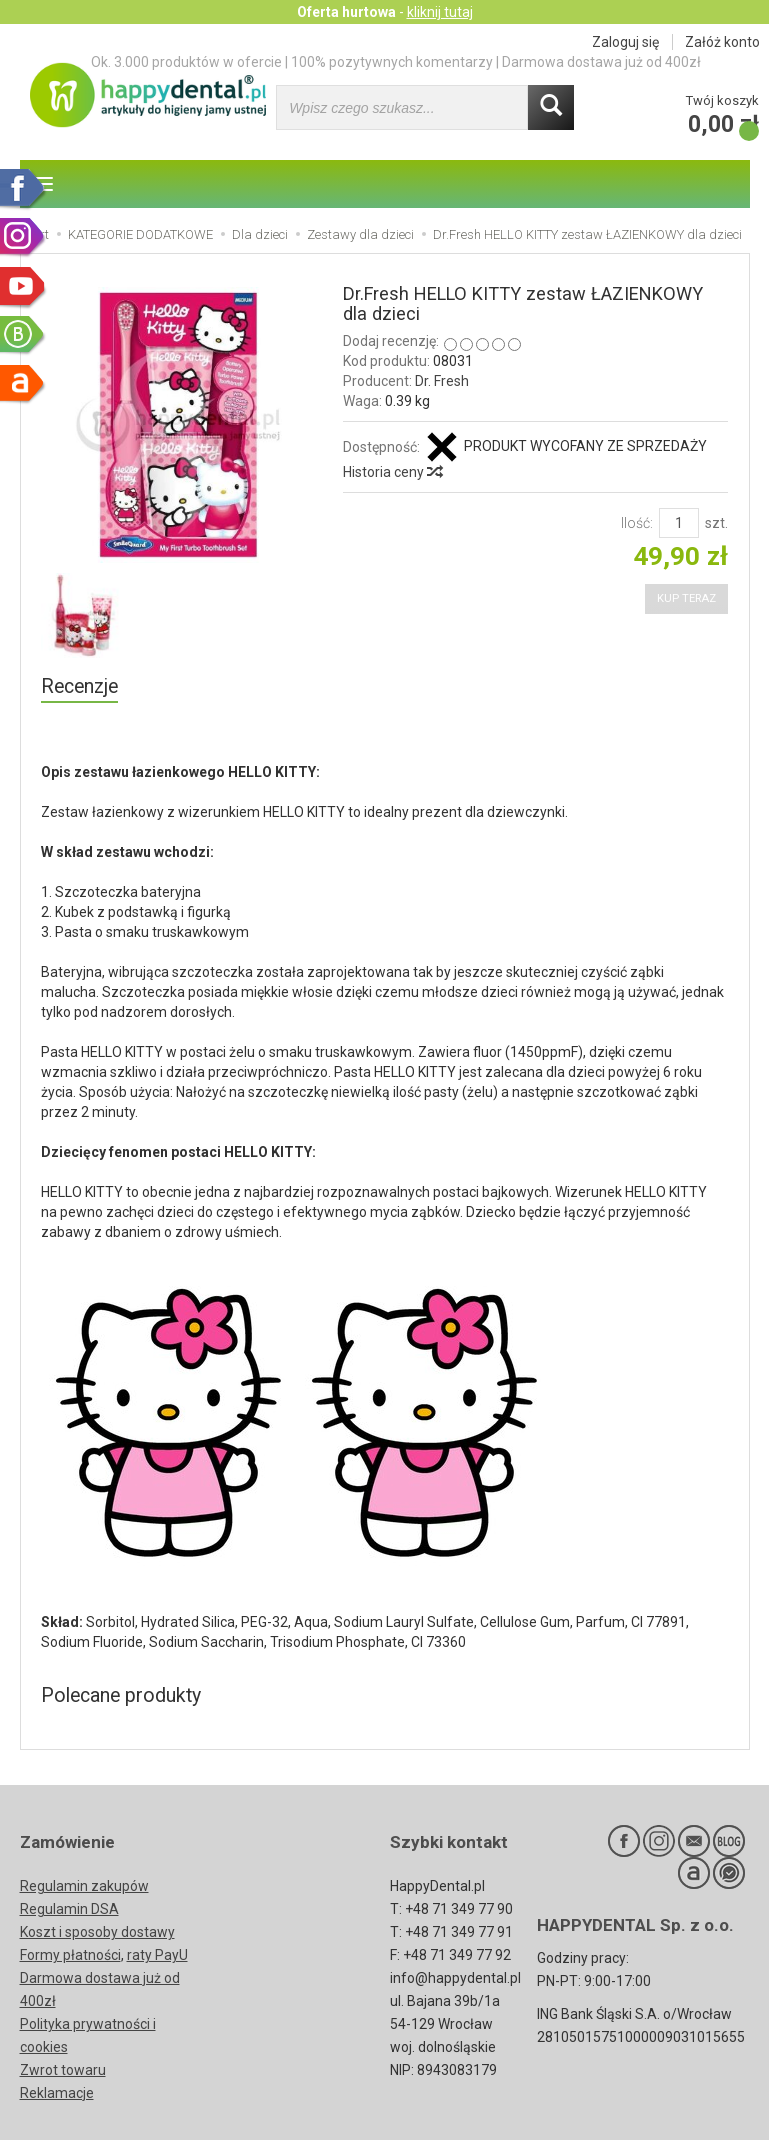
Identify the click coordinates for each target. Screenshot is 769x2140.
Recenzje (79, 686)
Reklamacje (57, 2093)
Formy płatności (70, 1955)
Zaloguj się (625, 42)
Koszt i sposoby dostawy (97, 1932)
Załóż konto (722, 42)
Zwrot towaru (63, 2070)
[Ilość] (679, 523)
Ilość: (637, 523)
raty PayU (157, 1955)
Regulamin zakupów (84, 1886)
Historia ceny (392, 472)
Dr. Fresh (442, 381)
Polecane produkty (121, 1695)
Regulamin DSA (69, 1909)
